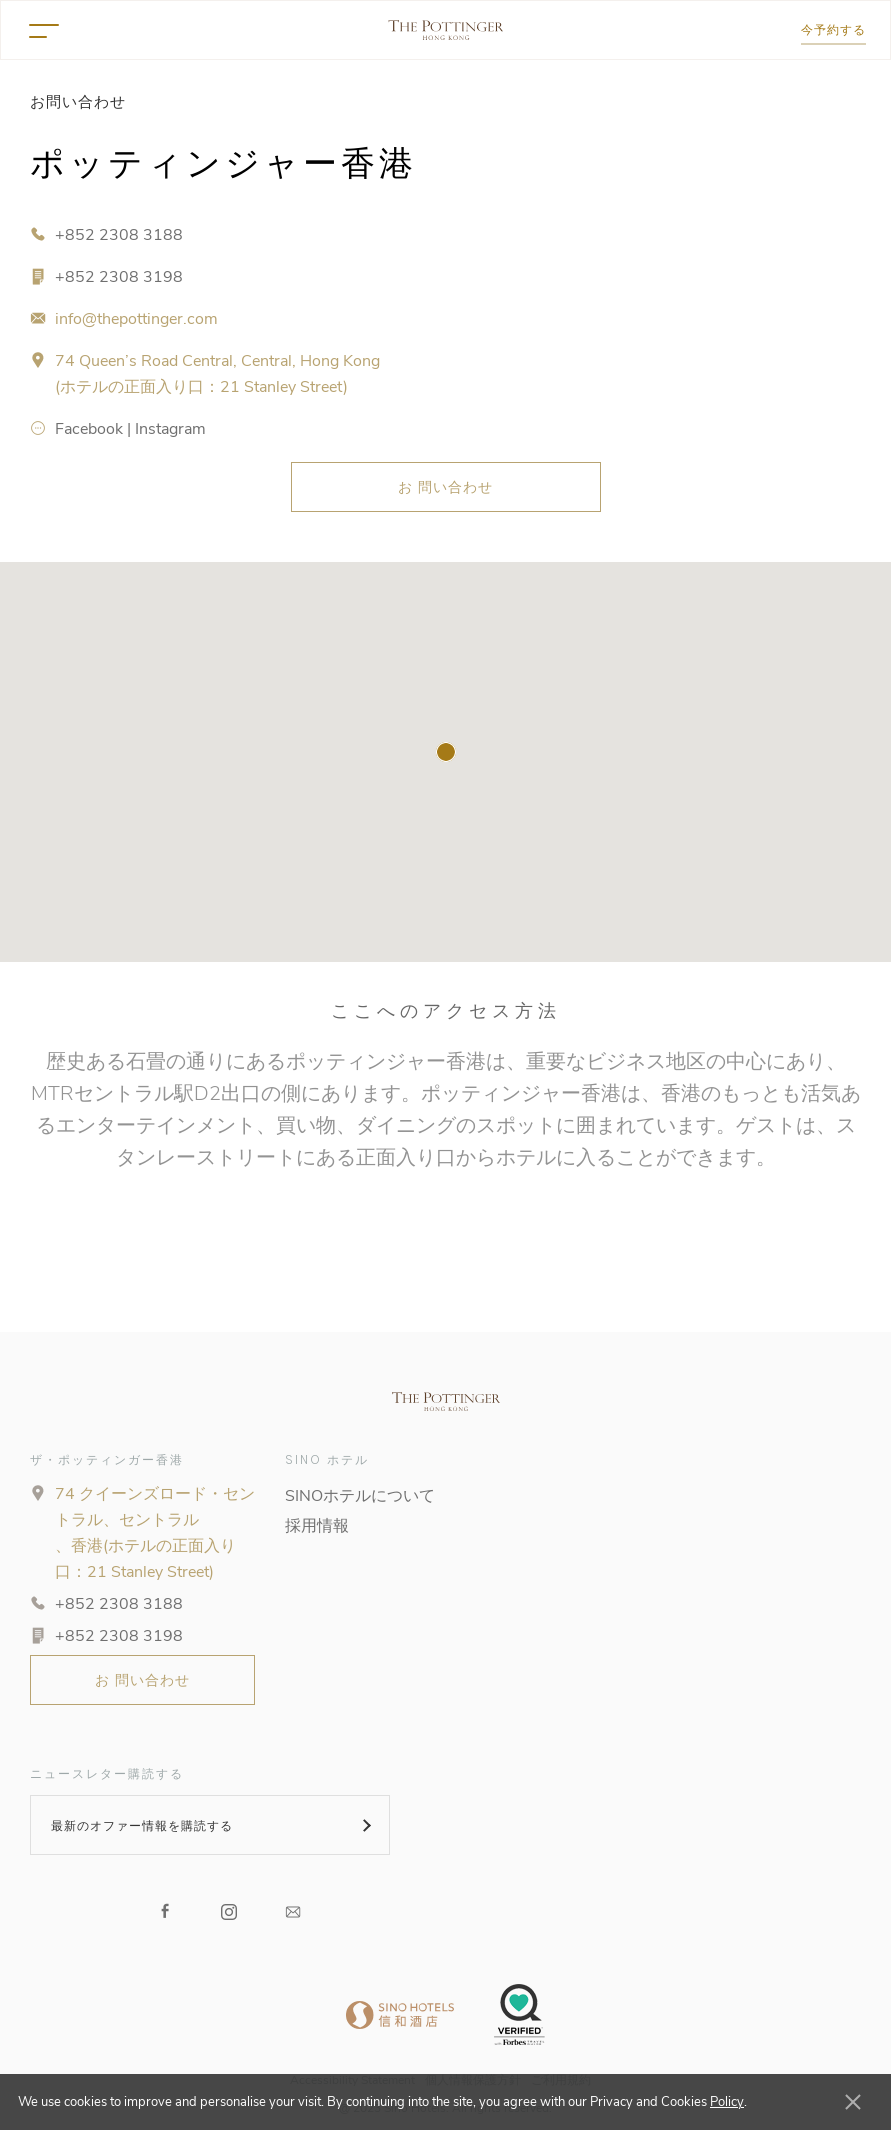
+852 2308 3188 (119, 235)
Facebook (89, 429)
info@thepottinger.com (136, 319)
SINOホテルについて (360, 1496)
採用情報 (317, 1526)
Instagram (170, 429)
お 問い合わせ (445, 487)
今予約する (833, 29)
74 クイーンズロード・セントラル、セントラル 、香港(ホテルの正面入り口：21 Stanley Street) (155, 1533)
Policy (727, 2102)
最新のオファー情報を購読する (142, 1826)
